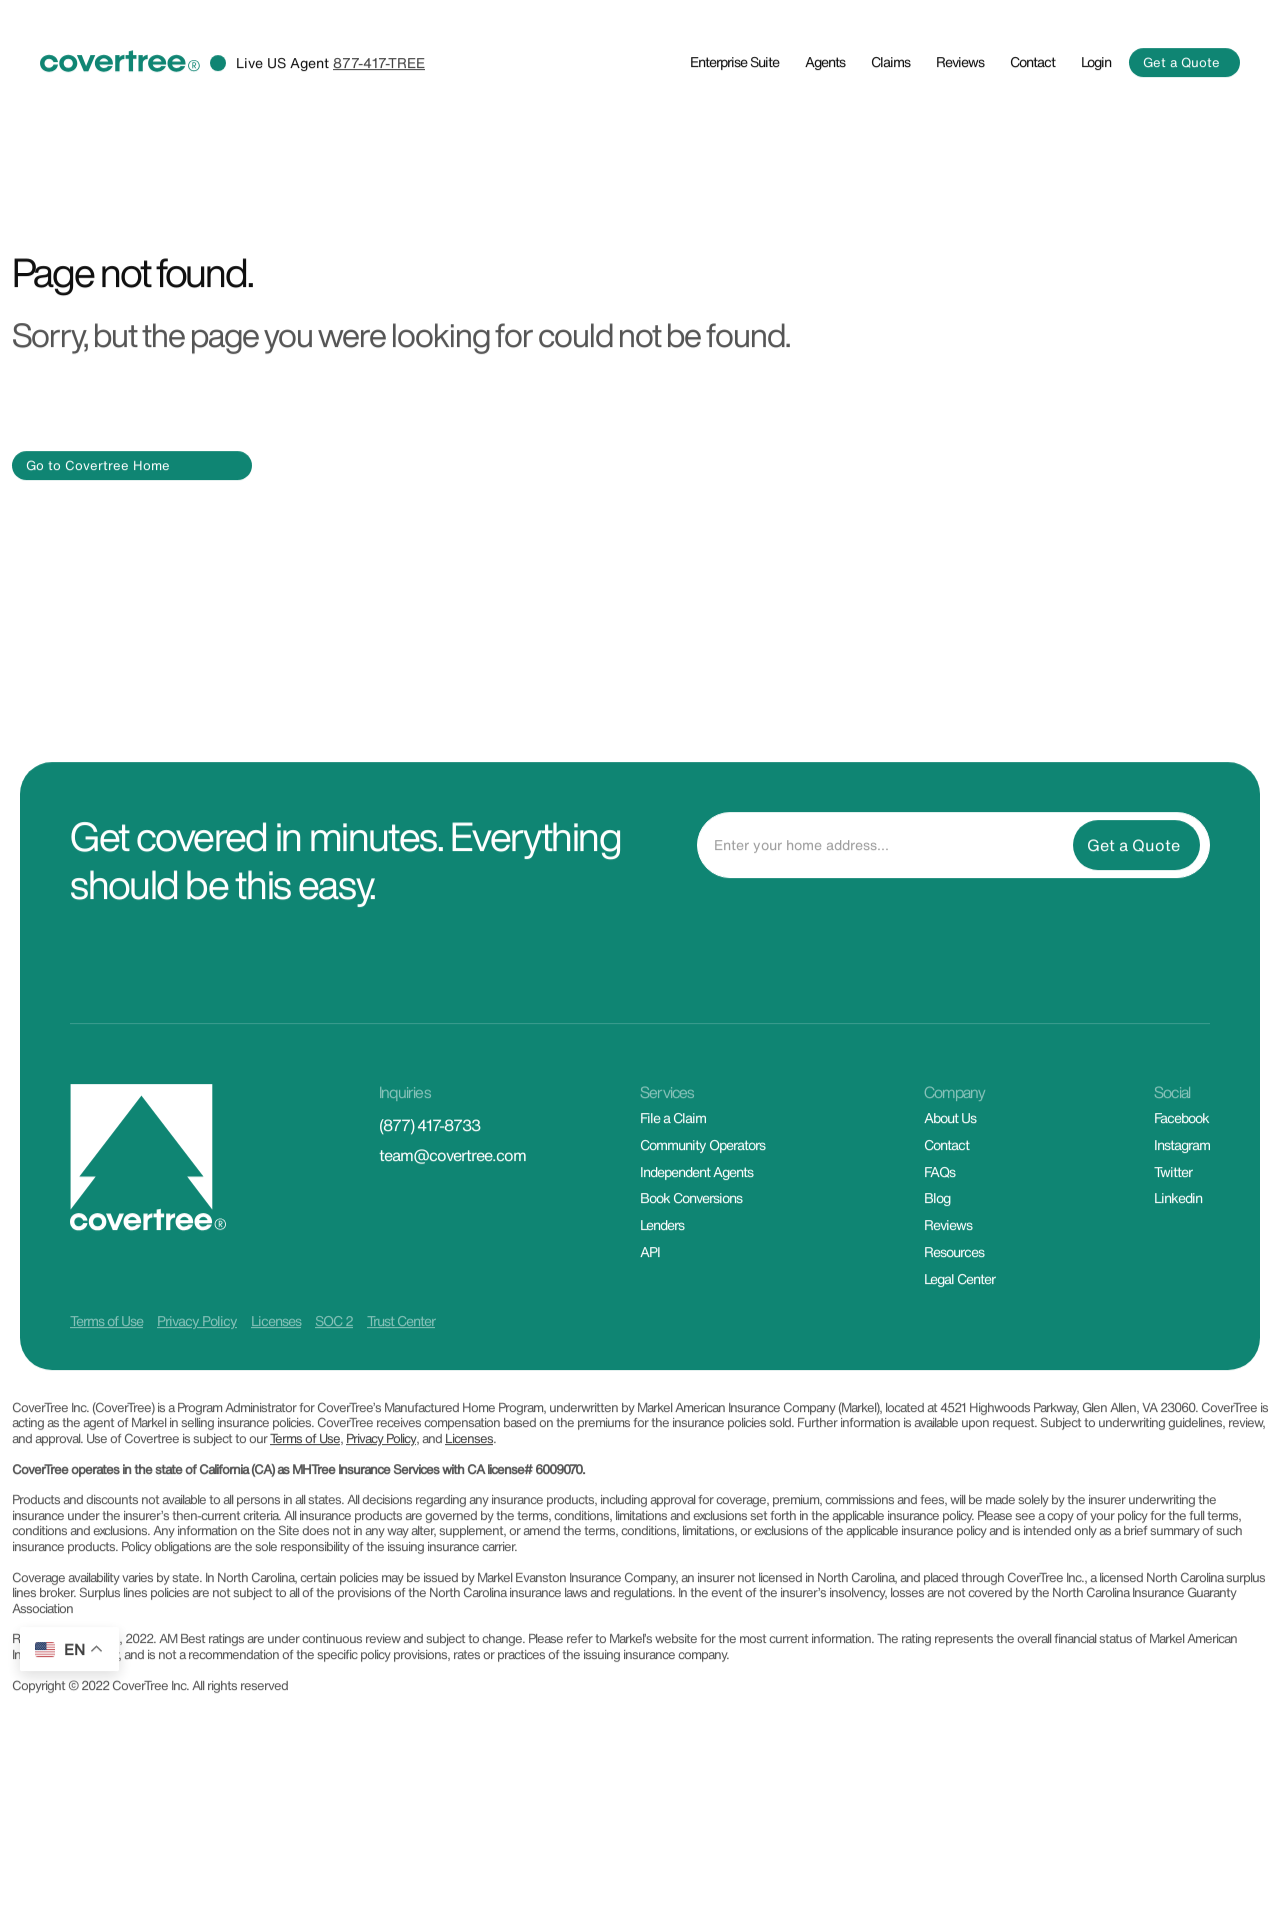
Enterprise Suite (734, 117)
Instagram (1182, 1201)
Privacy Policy (197, 1377)
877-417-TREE (379, 118)
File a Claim (673, 1174)
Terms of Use (106, 1377)
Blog (937, 1254)
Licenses (276, 1377)
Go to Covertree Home (98, 521)
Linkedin (1178, 1254)
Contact (1032, 117)
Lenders (662, 1281)
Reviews (960, 117)
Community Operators (702, 1201)
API (650, 1308)
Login (1096, 117)
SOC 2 (334, 1377)
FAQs (939, 1227)
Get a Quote (1181, 119)
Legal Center (959, 1335)
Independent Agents (696, 1227)
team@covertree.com (452, 1212)
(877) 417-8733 (429, 1182)
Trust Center (401, 1377)
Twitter (1173, 1227)
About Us (950, 1174)
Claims (890, 117)
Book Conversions (691, 1254)
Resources (954, 1308)
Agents (825, 117)
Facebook (1181, 1174)
